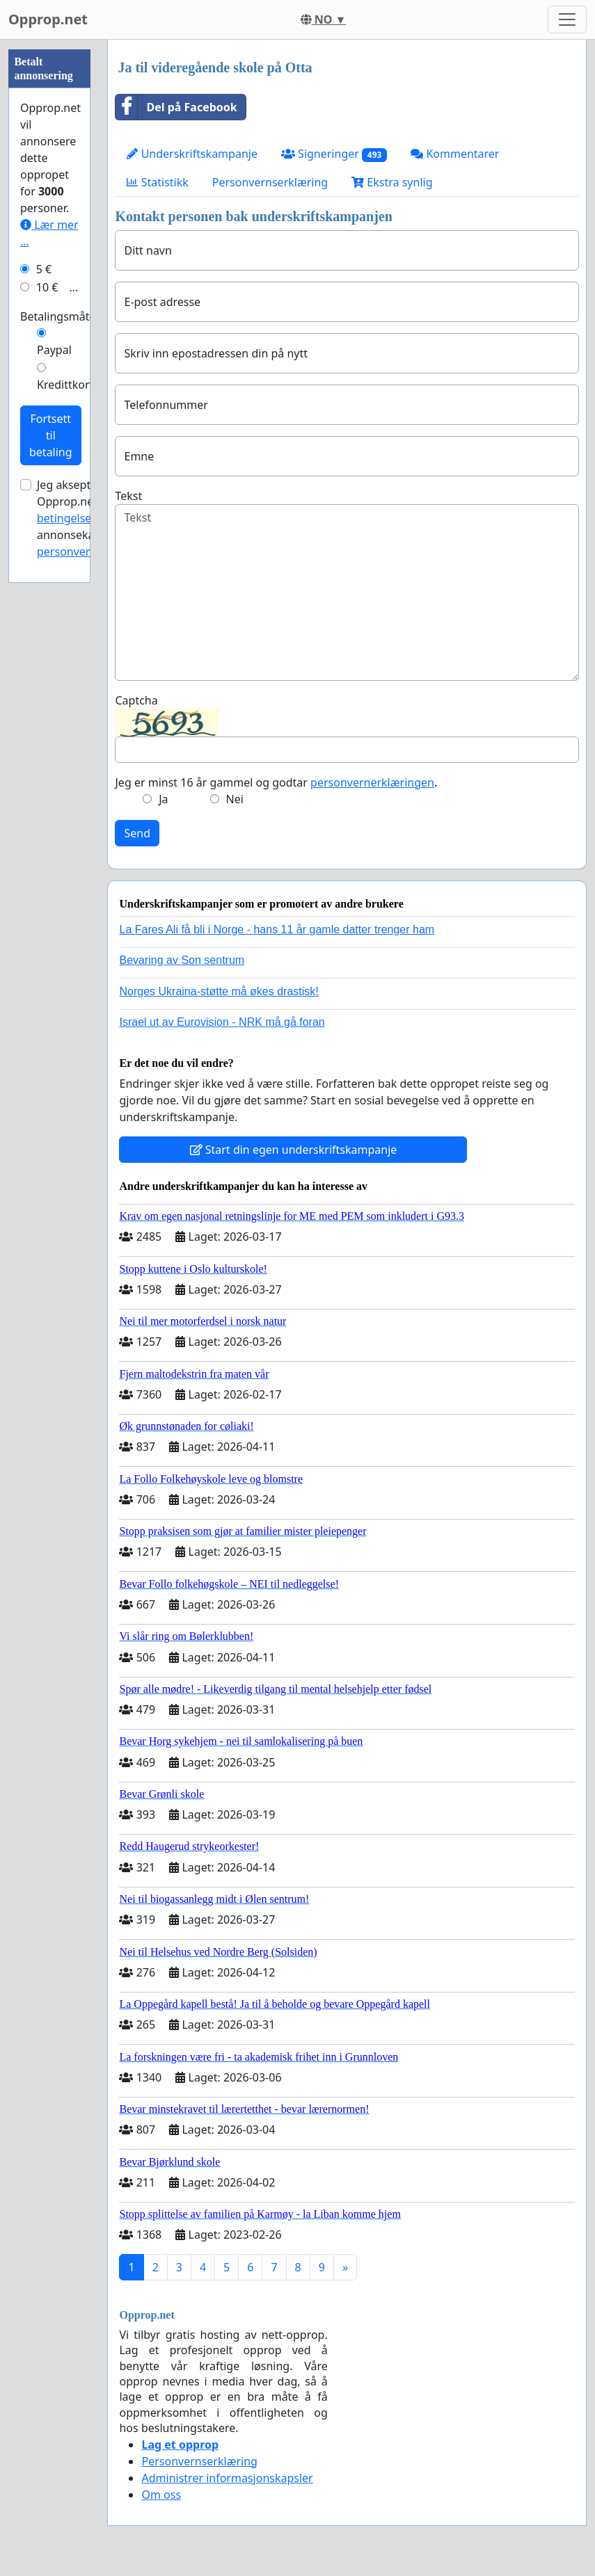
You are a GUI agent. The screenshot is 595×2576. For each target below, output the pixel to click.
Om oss (161, 2494)
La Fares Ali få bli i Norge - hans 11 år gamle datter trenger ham (276, 929)
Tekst (128, 496)
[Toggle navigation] (567, 19)
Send (137, 833)
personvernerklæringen (372, 782)
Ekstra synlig (391, 182)
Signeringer (334, 154)
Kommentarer (455, 153)
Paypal (54, 349)
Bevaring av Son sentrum (181, 960)
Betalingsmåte (58, 316)
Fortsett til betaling (50, 435)
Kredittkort (65, 384)
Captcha (136, 700)
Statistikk (157, 182)
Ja (163, 799)
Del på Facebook (176, 107)
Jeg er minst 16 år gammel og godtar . (276, 782)
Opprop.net (48, 19)
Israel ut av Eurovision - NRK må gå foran (221, 1022)
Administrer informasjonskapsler (226, 2478)
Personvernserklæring (270, 182)
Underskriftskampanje (192, 153)
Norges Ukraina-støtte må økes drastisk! (218, 991)
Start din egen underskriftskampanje (293, 1149)
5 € (43, 269)
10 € (47, 287)
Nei (235, 799)
